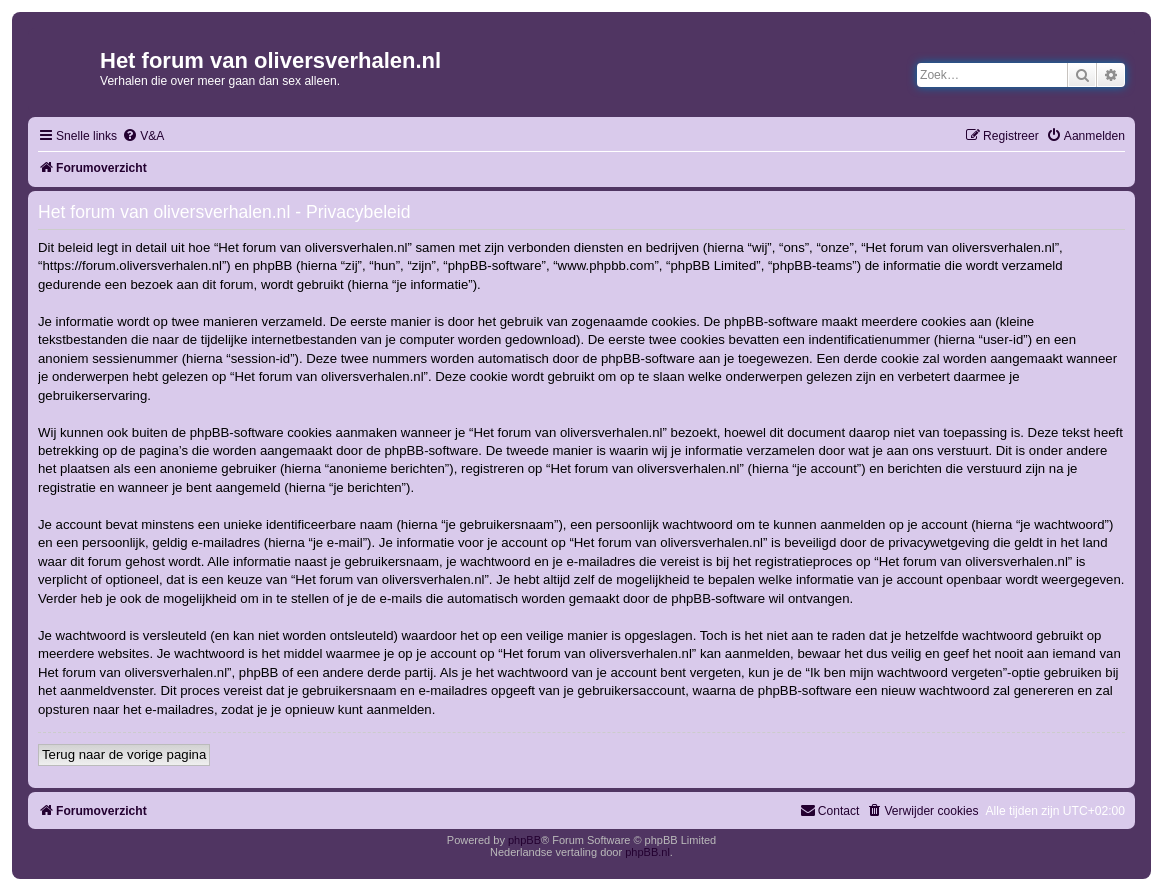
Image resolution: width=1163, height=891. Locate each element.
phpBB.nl (647, 852)
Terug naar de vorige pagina (124, 754)
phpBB (524, 840)
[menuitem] (143, 136)
